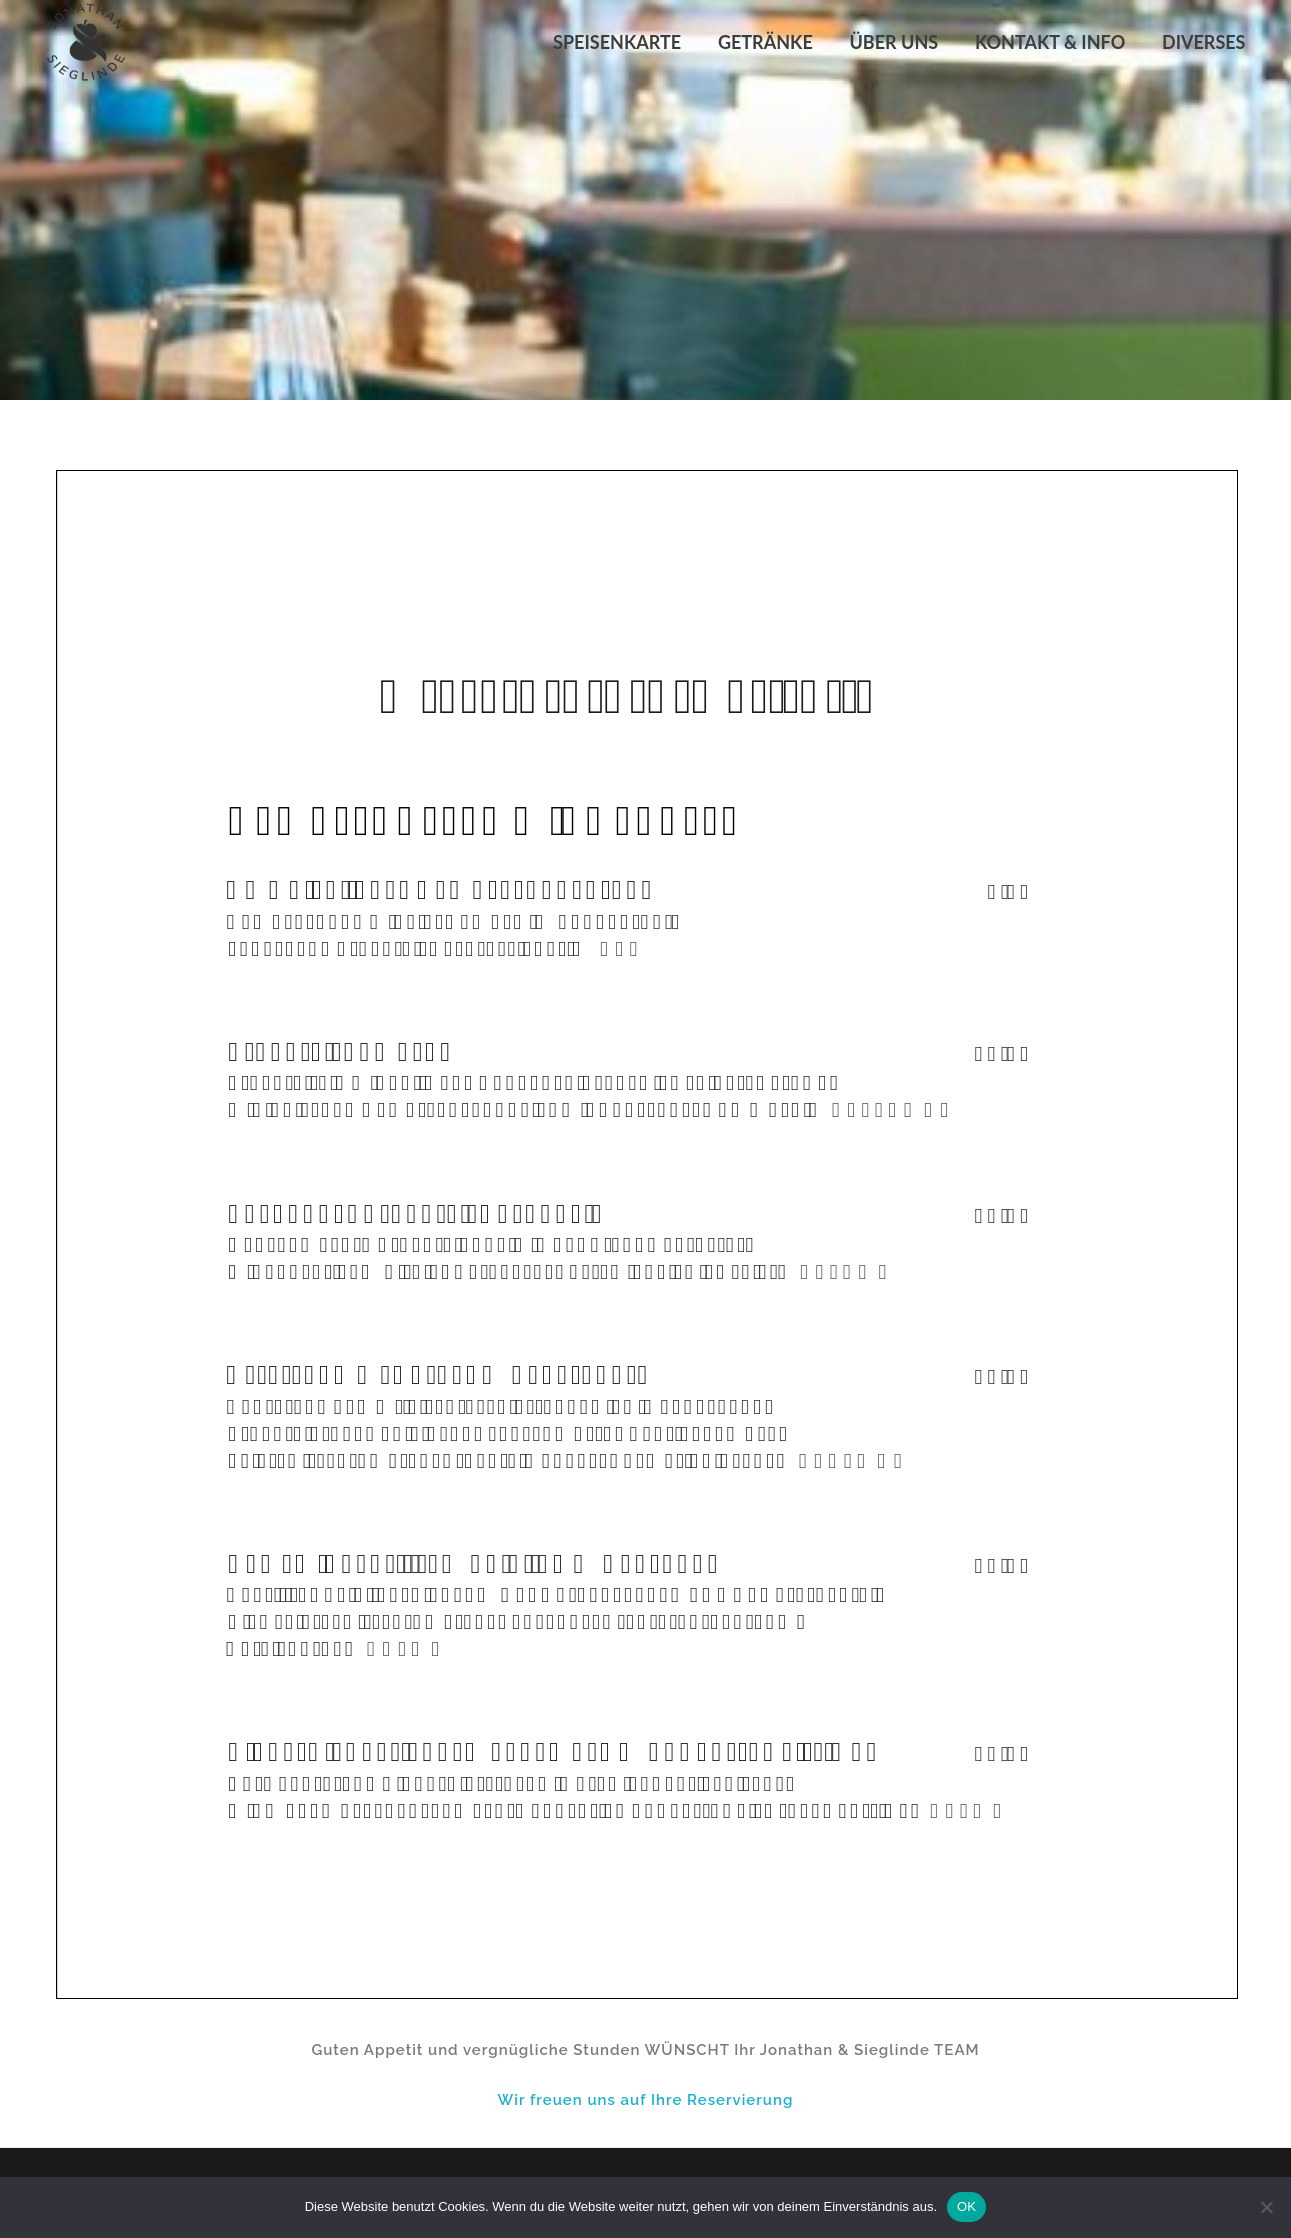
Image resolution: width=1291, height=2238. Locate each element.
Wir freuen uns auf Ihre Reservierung (646, 2100)
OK (966, 2206)
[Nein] (1266, 2207)
